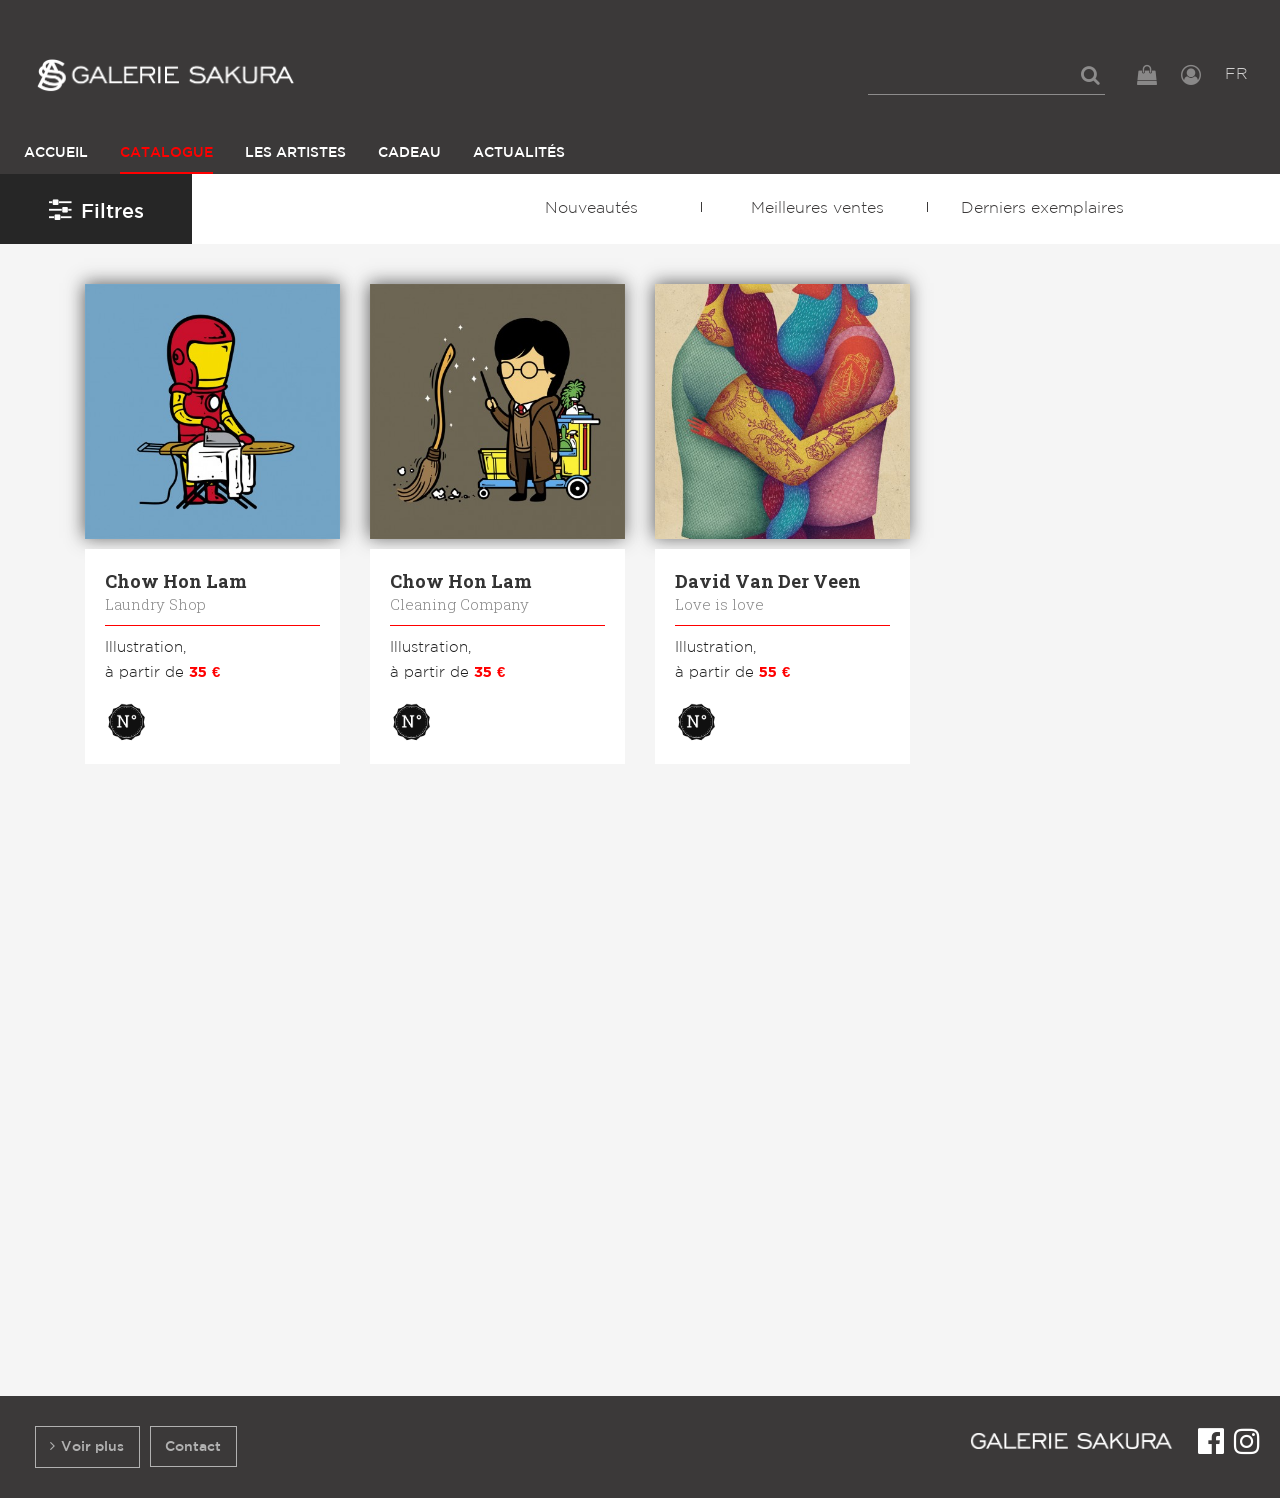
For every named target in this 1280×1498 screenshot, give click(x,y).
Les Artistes (295, 152)
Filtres (96, 209)
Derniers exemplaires (1042, 208)
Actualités (519, 152)
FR (1236, 74)
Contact (193, 1446)
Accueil (56, 152)
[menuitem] (986, 75)
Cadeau (409, 152)
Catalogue (166, 152)
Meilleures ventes (817, 208)
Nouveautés (591, 208)
